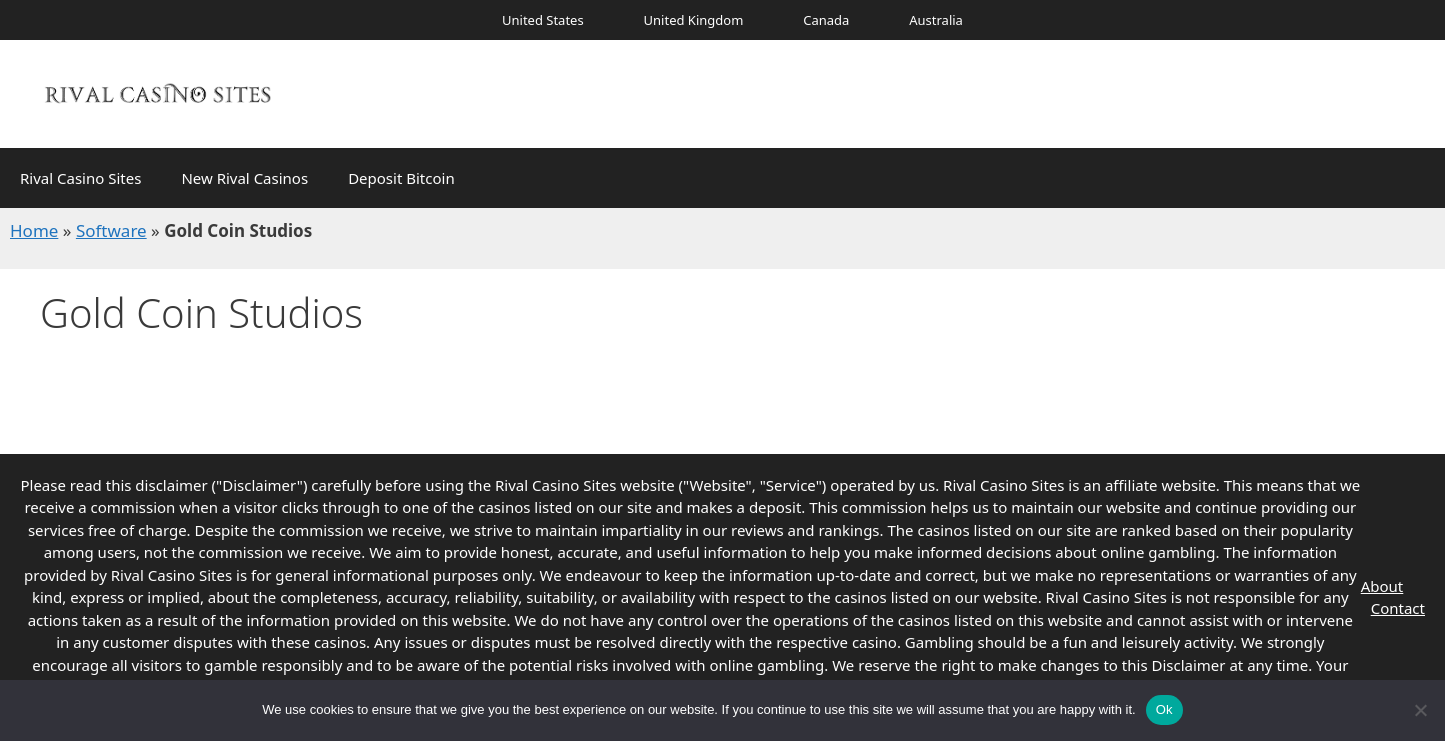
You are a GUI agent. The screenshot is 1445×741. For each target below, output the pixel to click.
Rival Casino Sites (80, 178)
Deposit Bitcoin (401, 178)
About (1382, 586)
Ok (1164, 709)
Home (34, 230)
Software (111, 230)
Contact (1398, 608)
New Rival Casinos (244, 178)
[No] (1420, 710)
